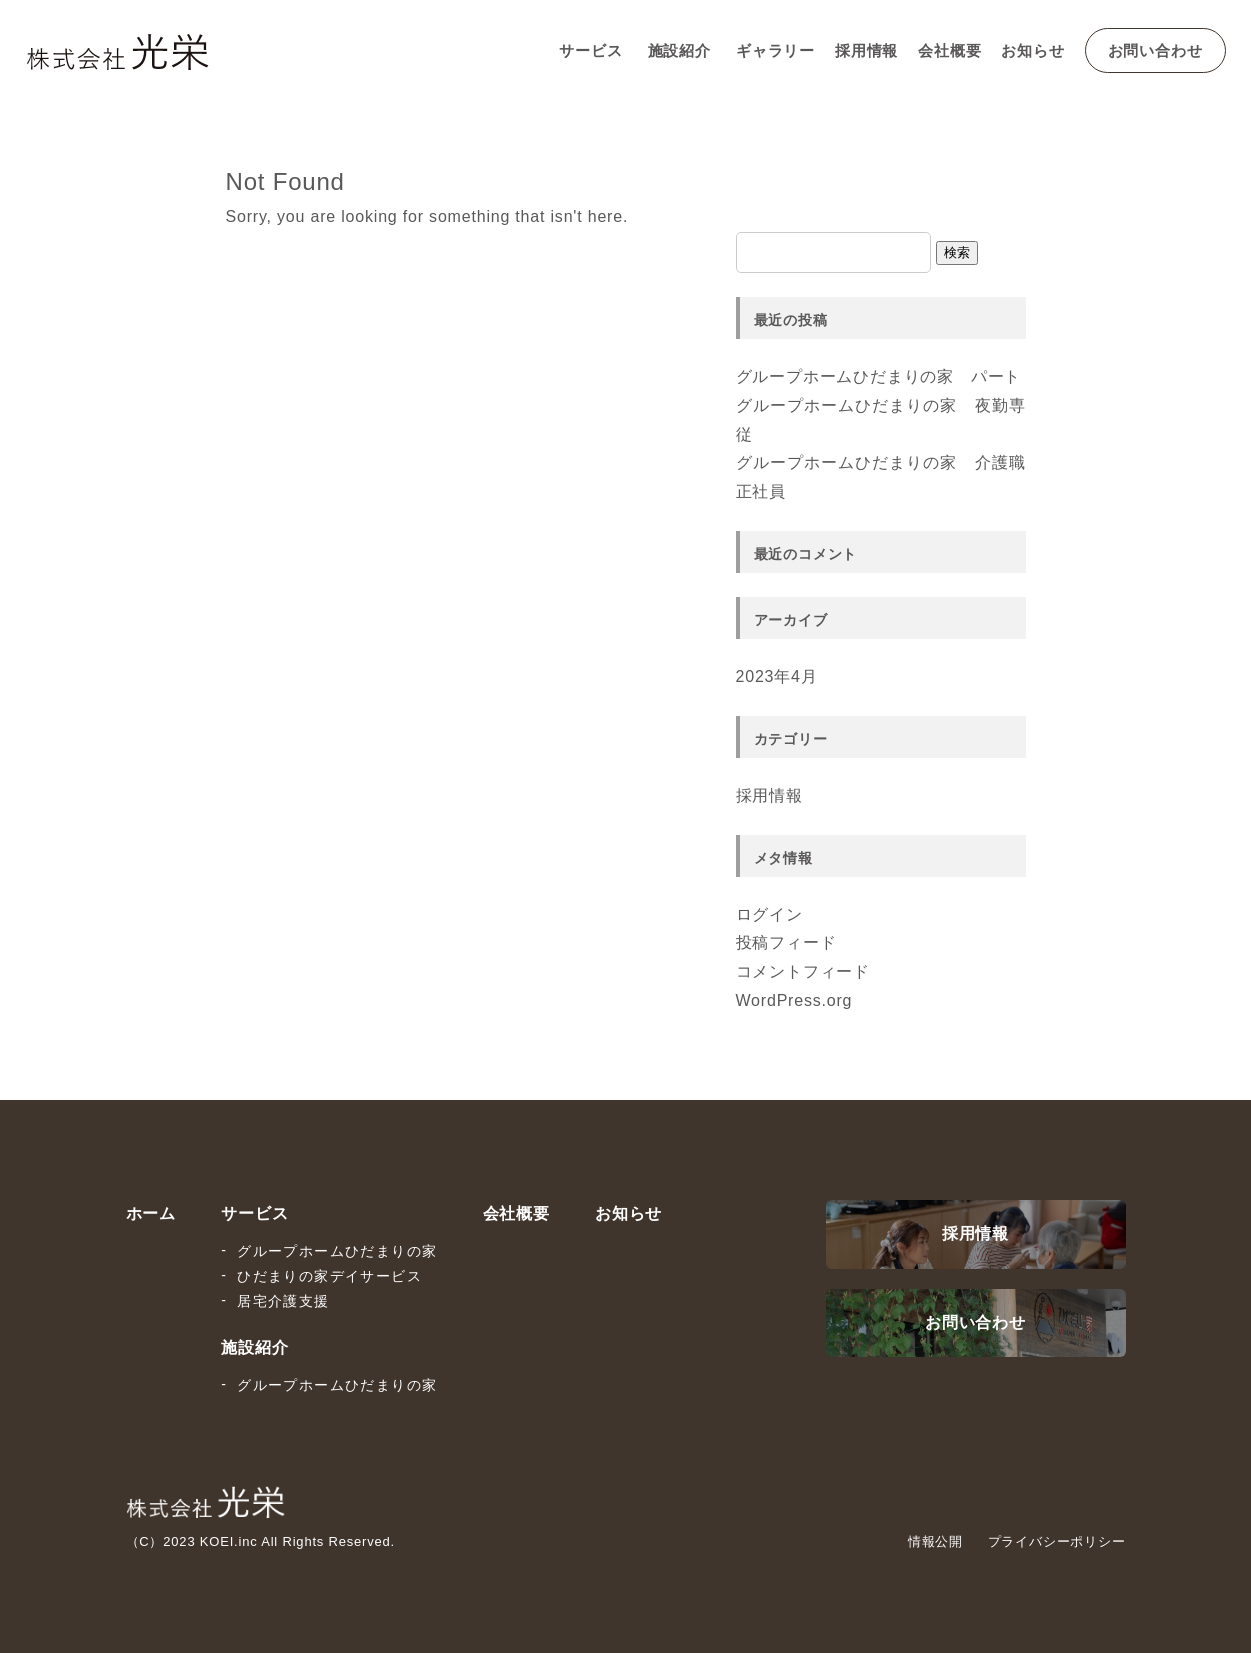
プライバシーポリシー (1057, 1541)
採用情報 (866, 50)
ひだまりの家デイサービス (329, 1276)
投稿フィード (786, 942)
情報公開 (935, 1541)
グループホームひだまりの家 (337, 1251)
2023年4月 (777, 676)
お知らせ (1032, 50)
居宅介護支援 (283, 1301)
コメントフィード (803, 971)
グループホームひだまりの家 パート (879, 376)
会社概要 (949, 50)
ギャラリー (775, 50)
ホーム (151, 1213)
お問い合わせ (1155, 50)
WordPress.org (794, 1000)
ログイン (769, 914)
